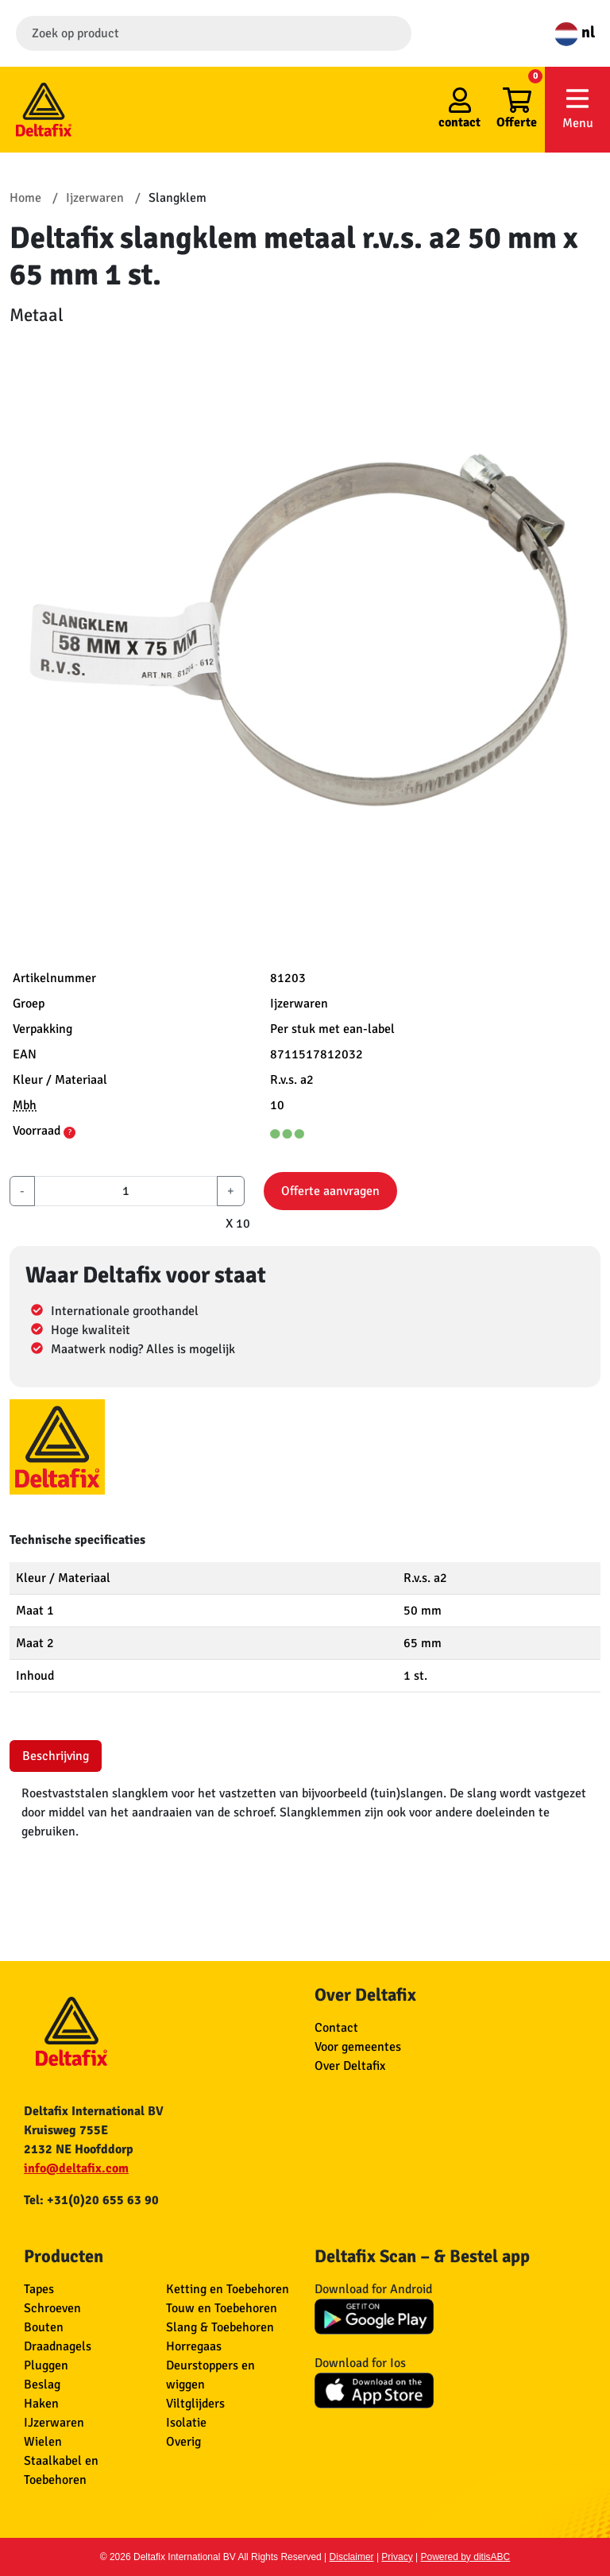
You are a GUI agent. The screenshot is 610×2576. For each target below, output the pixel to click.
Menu (577, 108)
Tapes (39, 2289)
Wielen (43, 2442)
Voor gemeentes (358, 2047)
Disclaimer (352, 2556)
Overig (183, 2442)
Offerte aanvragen (330, 1191)
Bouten (44, 2327)
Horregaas (194, 2346)
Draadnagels (57, 2346)
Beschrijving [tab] (55, 1756)
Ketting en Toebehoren (227, 2289)
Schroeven (52, 2308)
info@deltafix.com (76, 2168)
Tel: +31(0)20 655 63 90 (91, 2200)
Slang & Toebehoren (220, 2327)
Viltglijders (195, 2404)
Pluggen (46, 2365)
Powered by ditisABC (466, 2556)
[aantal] (126, 1191)
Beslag (42, 2384)
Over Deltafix (350, 2066)
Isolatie (186, 2423)
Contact (336, 2028)
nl (574, 32)
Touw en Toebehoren (221, 2308)
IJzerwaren (54, 2423)
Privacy (396, 2556)
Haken (41, 2404)
